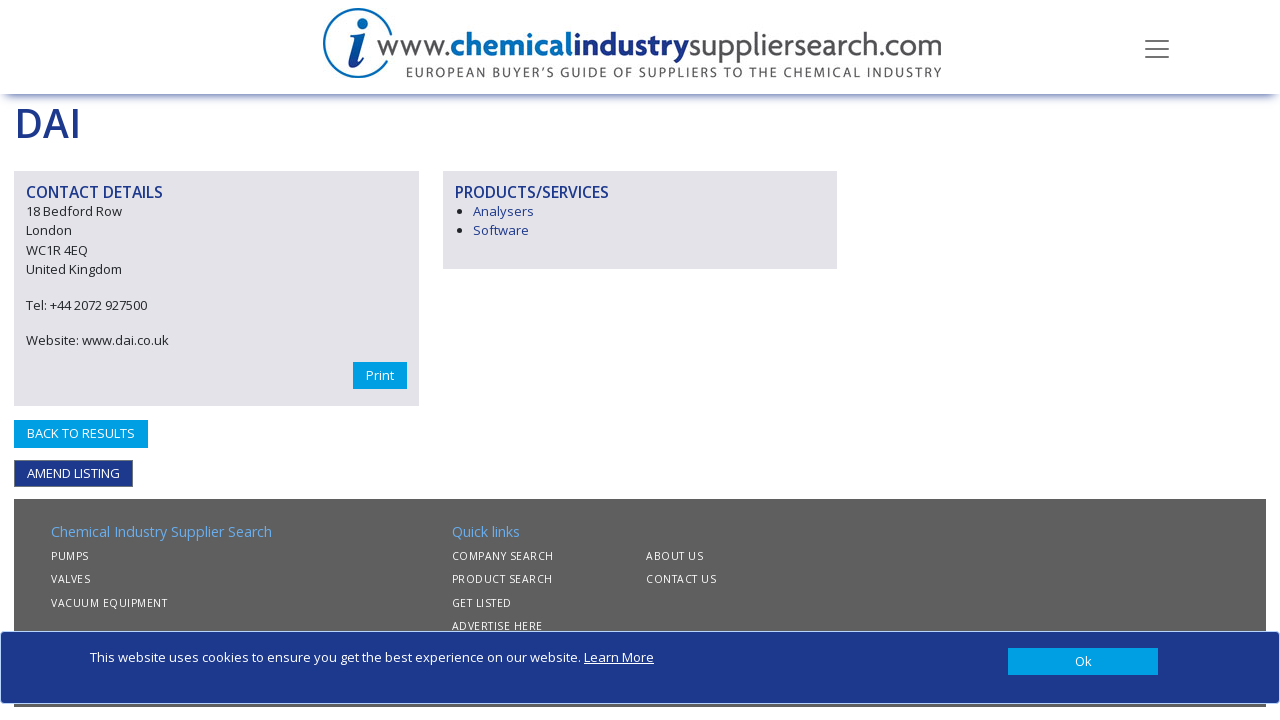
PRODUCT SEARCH (502, 579)
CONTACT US (681, 579)
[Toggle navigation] (1157, 47)
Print (380, 375)
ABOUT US (674, 556)
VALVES (70, 579)
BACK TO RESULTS (81, 433)
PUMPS (70, 556)
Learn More (619, 657)
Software (501, 230)
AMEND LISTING (73, 473)
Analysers (503, 211)
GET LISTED (482, 603)
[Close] (1083, 662)
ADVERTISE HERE (497, 626)
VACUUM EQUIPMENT (109, 603)
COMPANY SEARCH (503, 556)
